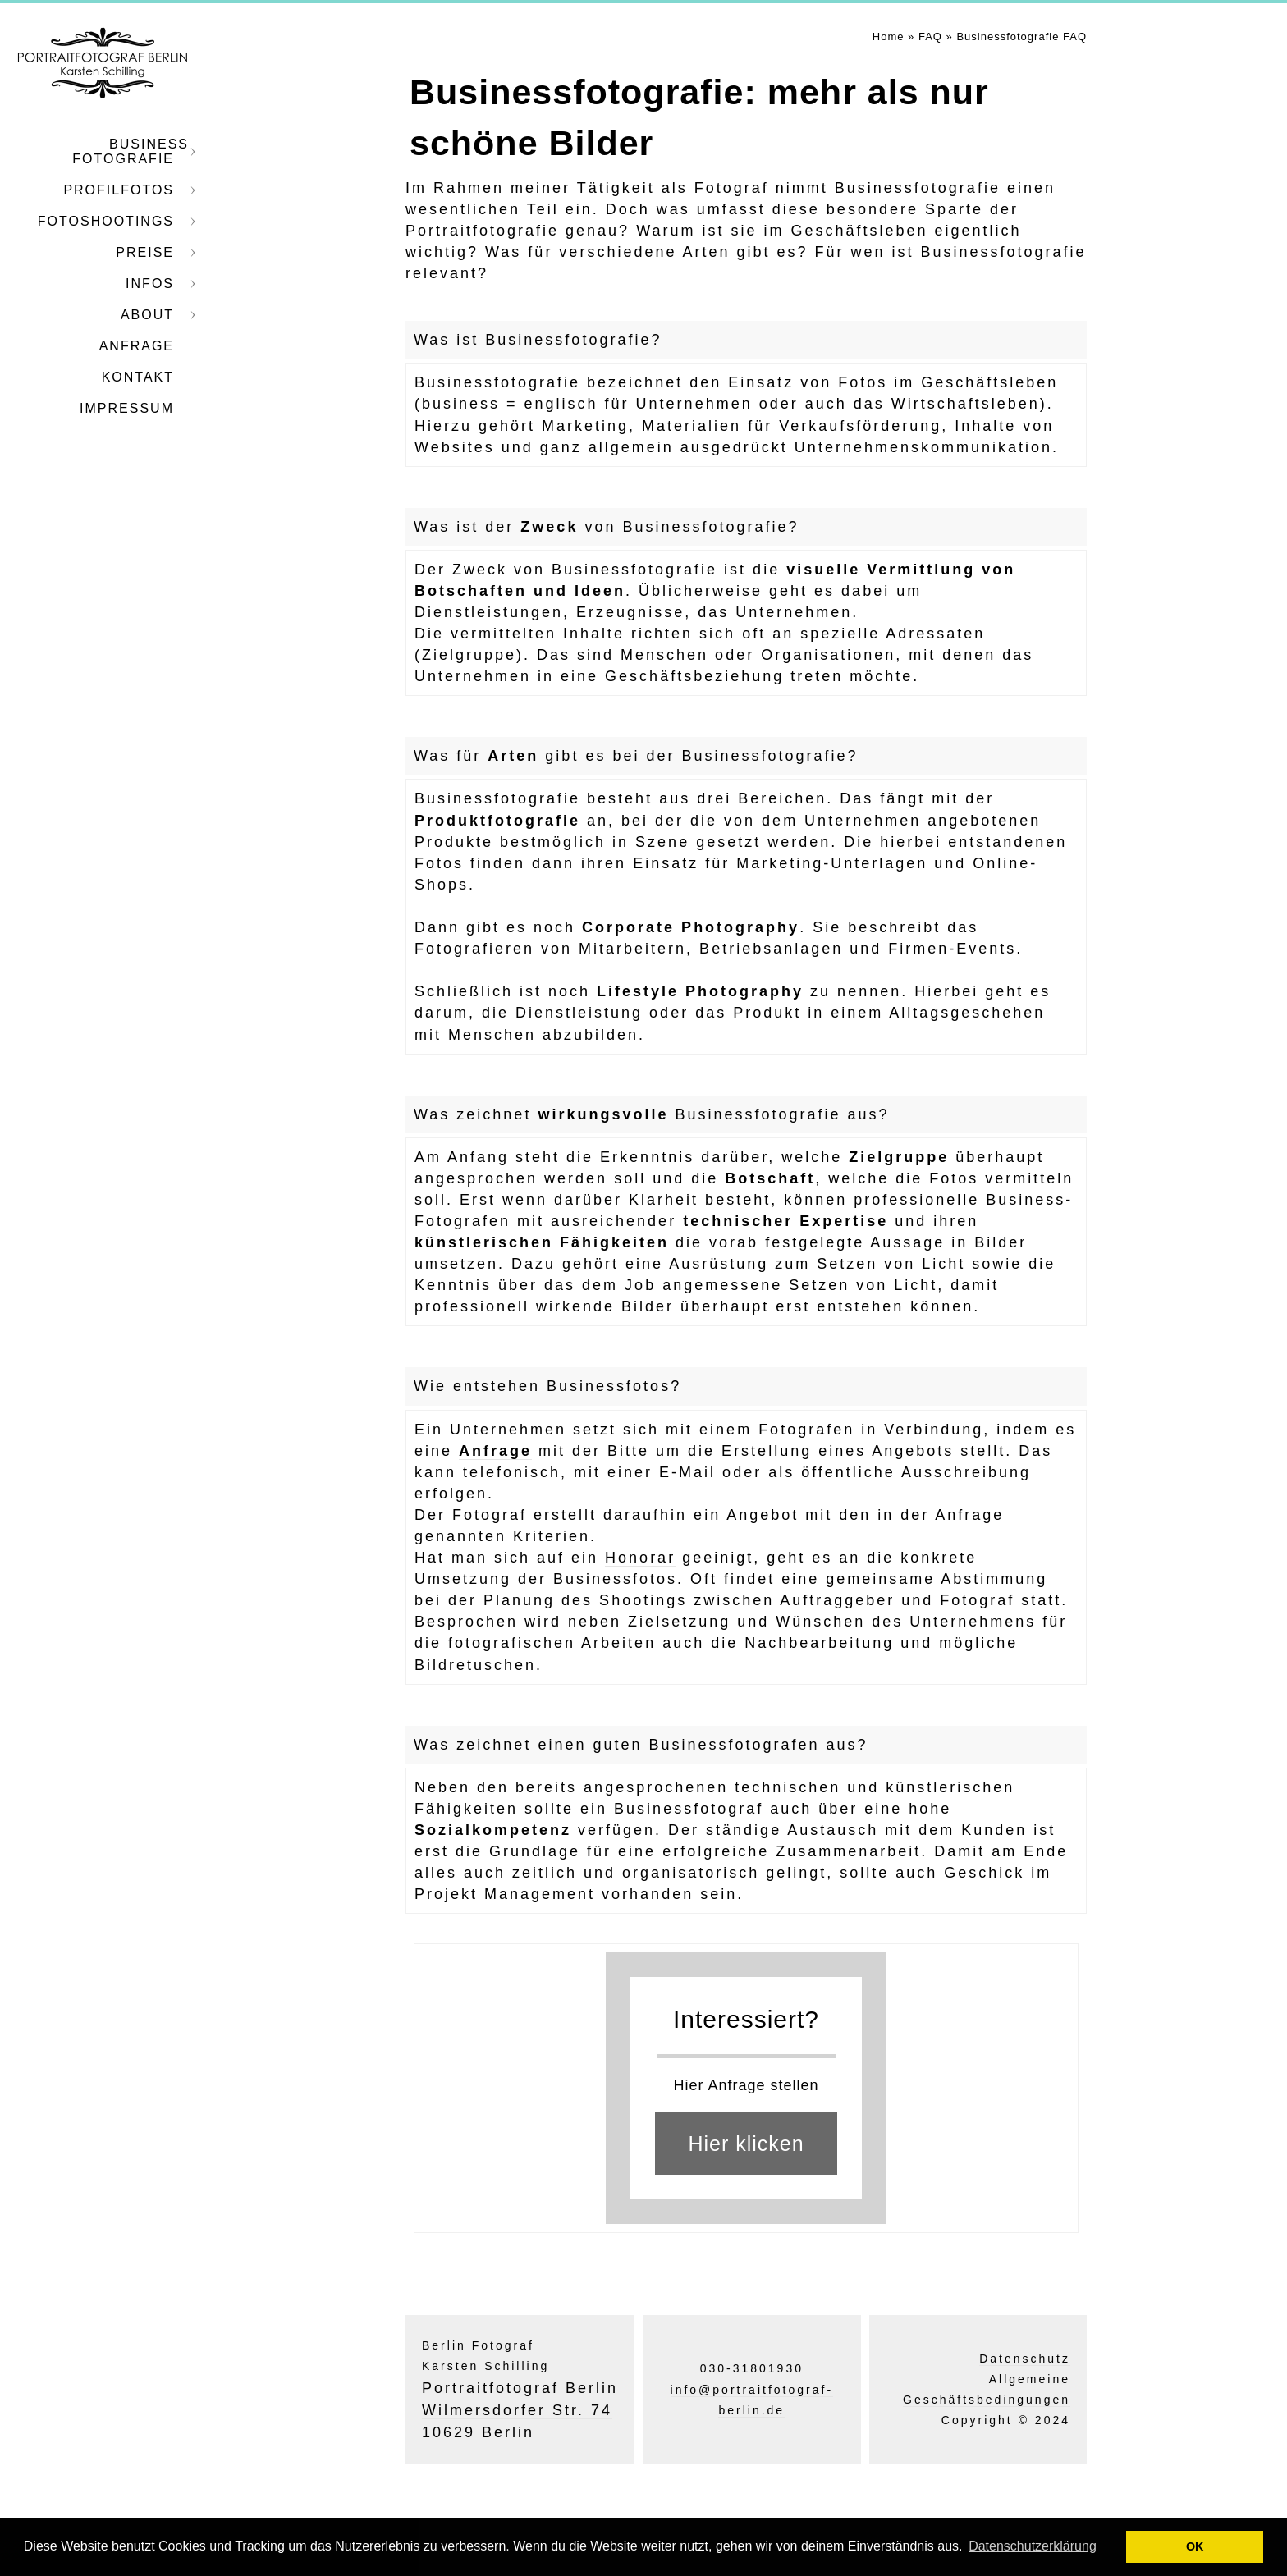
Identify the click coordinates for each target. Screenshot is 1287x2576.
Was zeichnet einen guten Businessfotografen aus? (641, 1744)
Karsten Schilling (485, 2365)
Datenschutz (1024, 2358)
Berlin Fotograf (478, 2345)
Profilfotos (118, 190)
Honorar (640, 1557)
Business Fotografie (130, 151)
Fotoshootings (106, 221)
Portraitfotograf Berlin (520, 2388)
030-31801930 (752, 2368)
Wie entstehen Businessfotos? (547, 1386)
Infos (150, 284)
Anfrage (136, 346)
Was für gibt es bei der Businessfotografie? (636, 756)
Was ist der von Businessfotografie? (606, 527)
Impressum (127, 408)
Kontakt (138, 377)
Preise (145, 252)
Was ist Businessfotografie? (538, 340)
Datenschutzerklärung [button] (1033, 2546)
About (147, 315)
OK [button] (1195, 2546)
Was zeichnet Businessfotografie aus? (652, 1114)
